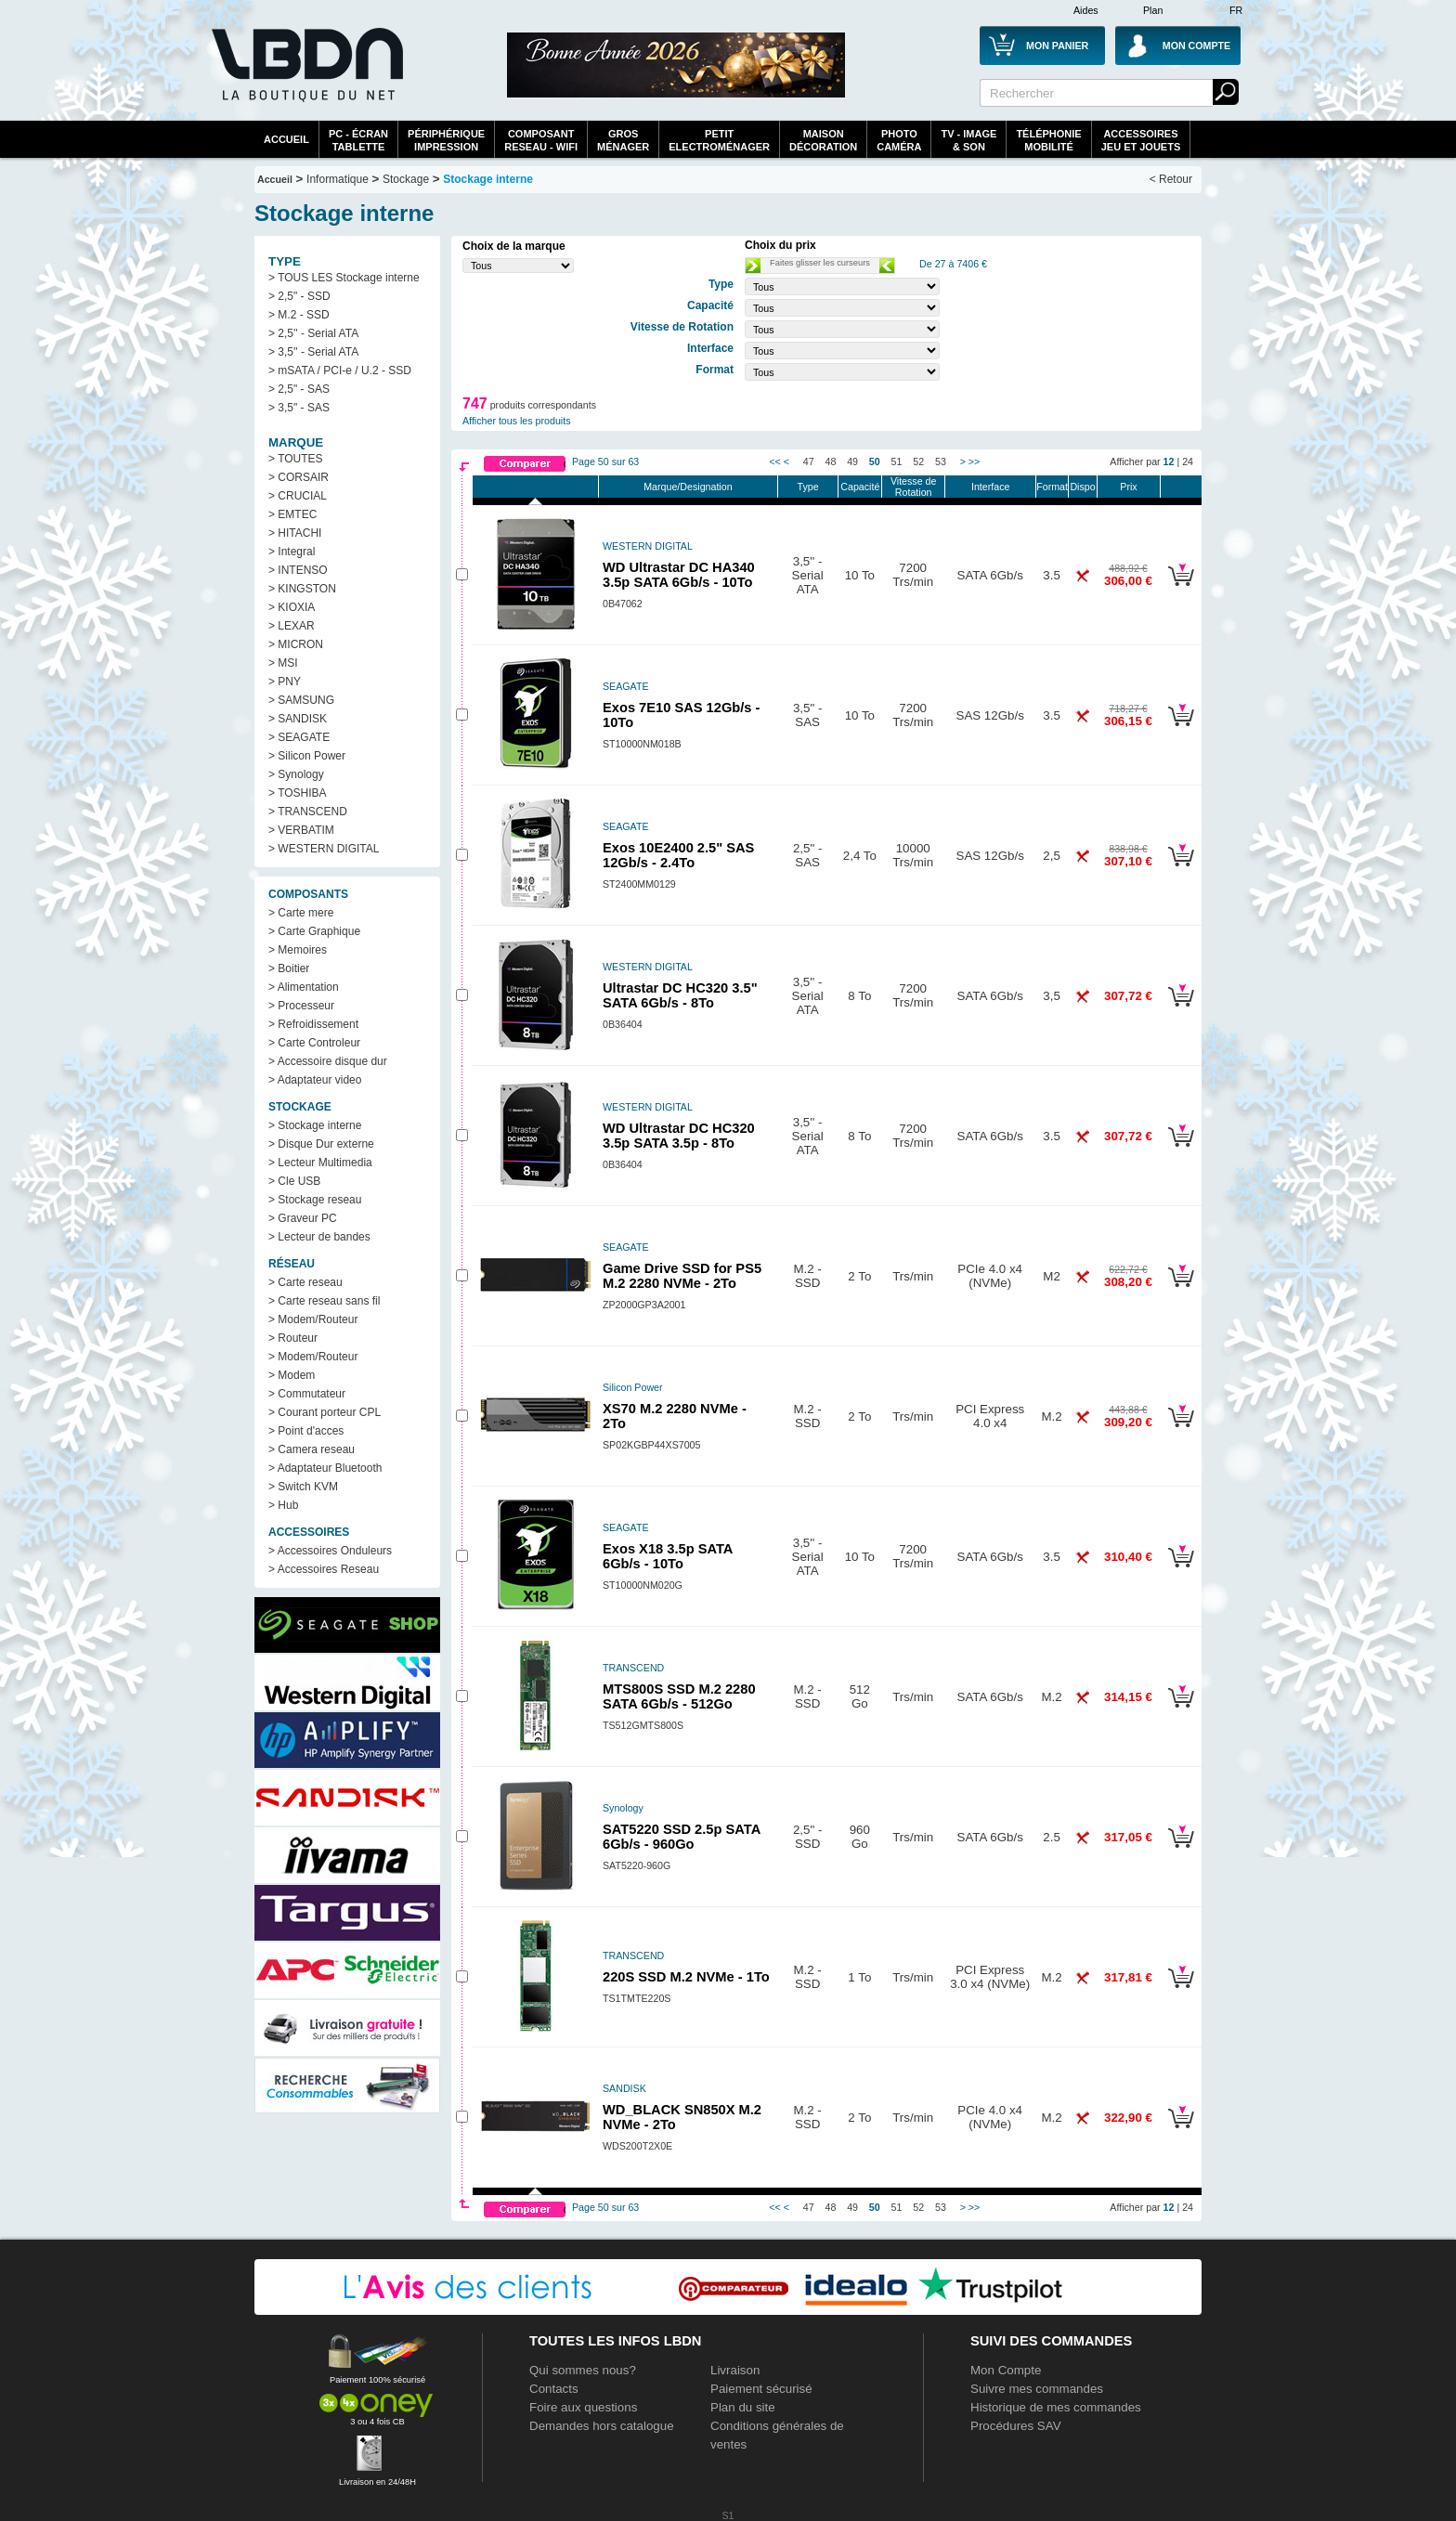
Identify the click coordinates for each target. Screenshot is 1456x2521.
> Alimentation (303, 987)
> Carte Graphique (314, 931)
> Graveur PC (302, 1218)
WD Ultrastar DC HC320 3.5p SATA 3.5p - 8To (679, 1135)
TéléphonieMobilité (1048, 140)
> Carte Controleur (314, 1042)
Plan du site (742, 2407)
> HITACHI (294, 532)
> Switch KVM (303, 1486)
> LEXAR (291, 625)
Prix (1128, 486)
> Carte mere (300, 912)
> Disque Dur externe (321, 1143)
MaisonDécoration (823, 140)
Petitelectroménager (719, 140)
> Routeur (293, 1338)
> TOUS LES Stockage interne (344, 277)
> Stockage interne (314, 1125)
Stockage (406, 179)
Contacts (553, 2389)
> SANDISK (297, 718)
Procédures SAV (1015, 2426)
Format (1052, 486)
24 (1187, 461)
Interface (990, 486)
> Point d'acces (306, 1430)
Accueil (286, 139)
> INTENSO (298, 570)
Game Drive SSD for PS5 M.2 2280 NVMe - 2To (682, 1276)
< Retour (1171, 179)
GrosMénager (623, 140)
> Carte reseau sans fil (324, 1300)
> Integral (291, 551)
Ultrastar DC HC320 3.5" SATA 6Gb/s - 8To (680, 995)
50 (874, 461)
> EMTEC (292, 514)
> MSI (283, 662)
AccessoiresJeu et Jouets (1141, 140)
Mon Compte (1005, 2370)
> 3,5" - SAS (299, 407)
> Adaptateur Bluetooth (325, 1468)
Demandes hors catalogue (601, 2426)
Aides (1085, 10)
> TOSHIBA (297, 792)
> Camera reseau (311, 1449)
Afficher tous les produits (516, 420)
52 (918, 461)
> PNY (284, 681)
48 (831, 461)
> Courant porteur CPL (324, 1412)
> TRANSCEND (307, 811)
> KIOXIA (291, 607)
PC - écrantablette (358, 140)
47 (808, 461)
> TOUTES (295, 458)
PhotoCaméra (899, 140)
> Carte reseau (305, 1282)
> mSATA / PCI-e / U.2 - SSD (339, 370)
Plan (1153, 10)
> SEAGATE (299, 737)
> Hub (283, 1505)
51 (897, 461)
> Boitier (288, 968)
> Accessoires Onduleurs (330, 1550)
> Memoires (297, 949)
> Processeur (301, 1005)
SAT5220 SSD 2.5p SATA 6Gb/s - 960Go (681, 1837)
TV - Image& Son (968, 140)
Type (808, 486)
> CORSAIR (298, 477)
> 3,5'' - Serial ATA (313, 351)
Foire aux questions (583, 2407)
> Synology (296, 774)
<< (774, 461)
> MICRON (295, 644)
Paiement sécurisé (761, 2389)
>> (974, 461)
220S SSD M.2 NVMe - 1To (686, 1976)
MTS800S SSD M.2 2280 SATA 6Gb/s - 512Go (679, 1696)
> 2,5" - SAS (299, 389)
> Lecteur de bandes (319, 1236)
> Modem (291, 1375)
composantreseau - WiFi (541, 140)
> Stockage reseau (314, 1199)
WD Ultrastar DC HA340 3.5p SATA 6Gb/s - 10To (679, 575)
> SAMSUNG (301, 700)
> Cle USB (294, 1181)
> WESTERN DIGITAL (323, 848)
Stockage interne (488, 179)
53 (940, 461)
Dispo (1082, 486)
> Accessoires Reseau (323, 1569)
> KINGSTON (302, 588)
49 (852, 461)
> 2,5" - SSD (299, 296)
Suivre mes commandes (1036, 2389)
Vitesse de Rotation (913, 486)
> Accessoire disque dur (327, 1061)
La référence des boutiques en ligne (305, 76)
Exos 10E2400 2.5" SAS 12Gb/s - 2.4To (678, 855)
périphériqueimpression (446, 140)
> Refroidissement (313, 1024)
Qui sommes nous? (582, 2370)
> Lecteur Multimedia (320, 1162)
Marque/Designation (688, 486)
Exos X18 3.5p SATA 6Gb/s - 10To (668, 1556)
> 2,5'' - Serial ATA (313, 333)
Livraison (735, 2370)
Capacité (859, 486)
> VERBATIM (301, 830)
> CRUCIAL (297, 495)
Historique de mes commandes (1055, 2407)
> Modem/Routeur (313, 1319)
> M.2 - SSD (299, 314)
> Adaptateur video (314, 1079)
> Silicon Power (306, 755)
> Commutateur (306, 1393)
